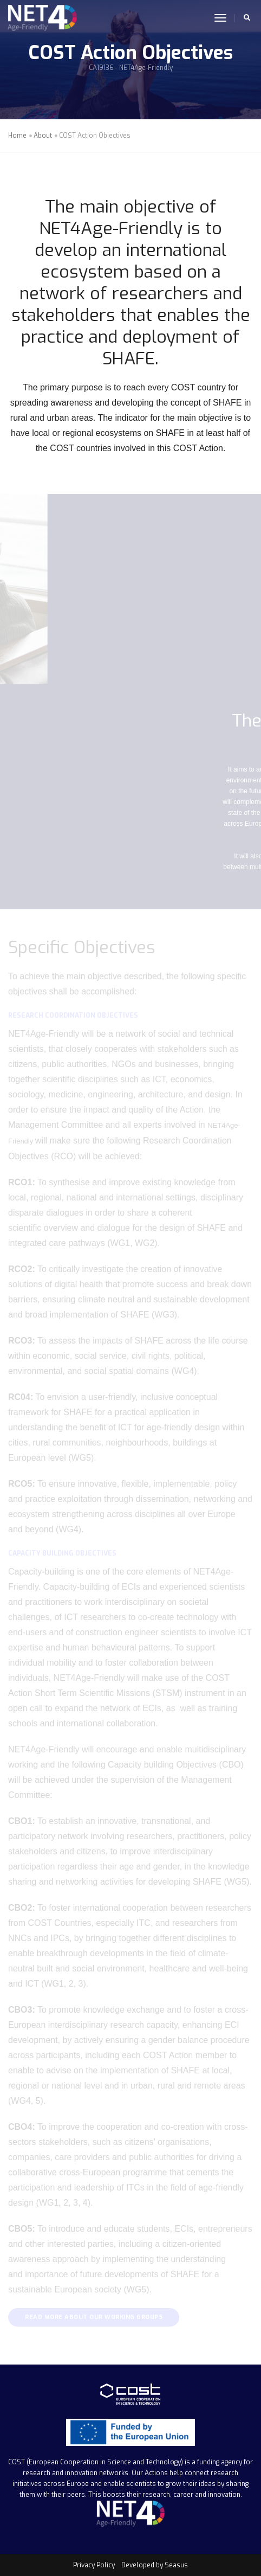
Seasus (176, 2565)
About (43, 135)
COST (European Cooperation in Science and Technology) (95, 2462)
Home (17, 135)
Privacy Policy (94, 2565)
